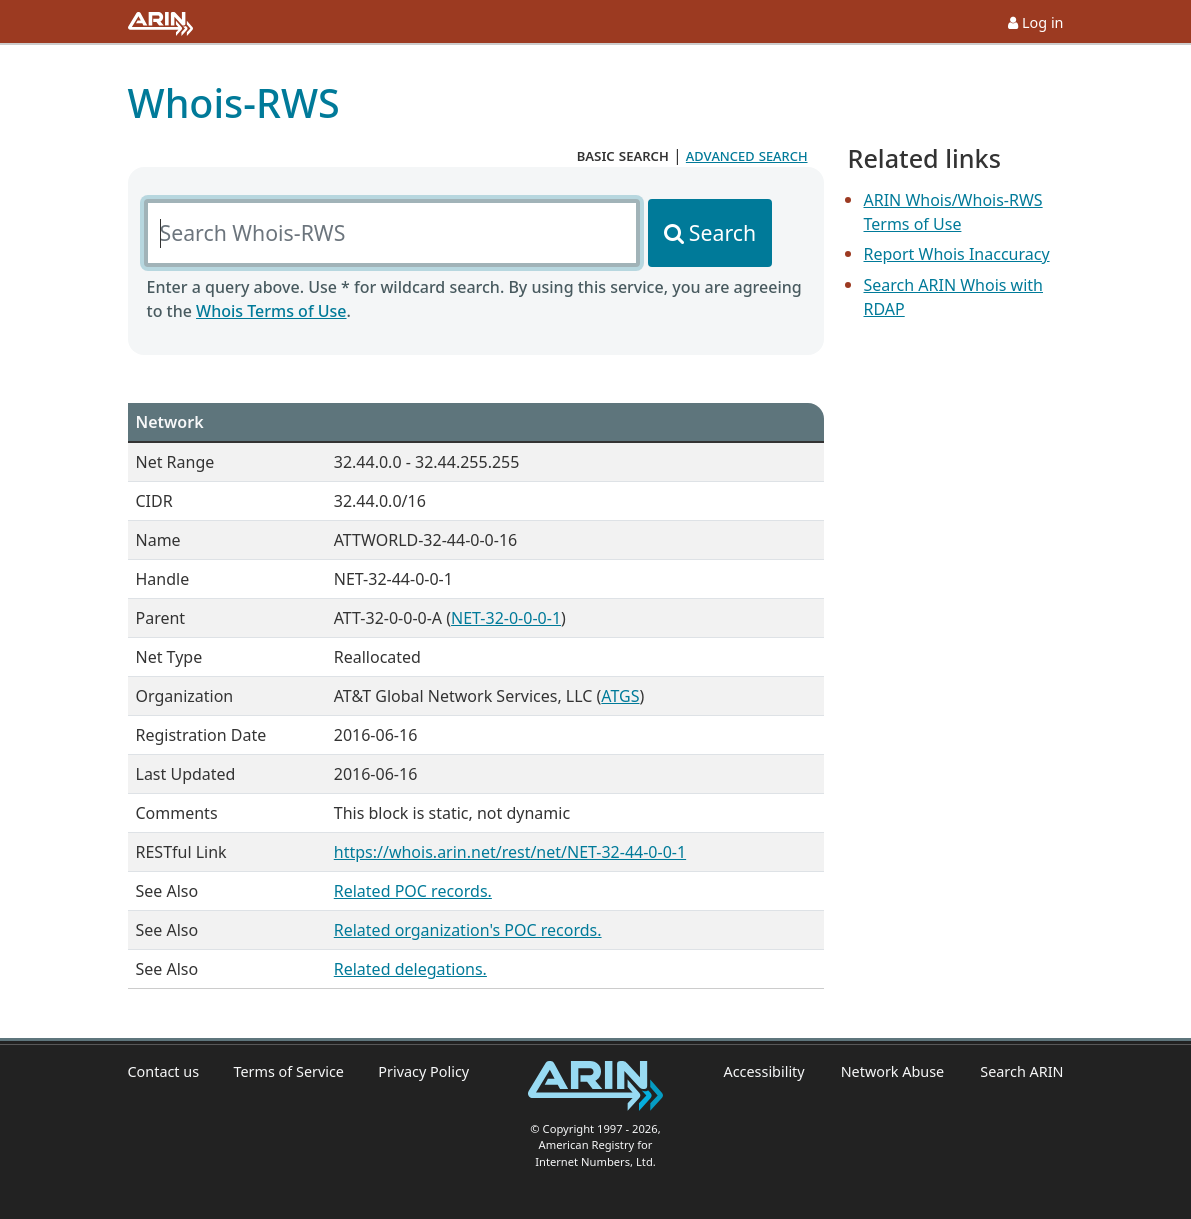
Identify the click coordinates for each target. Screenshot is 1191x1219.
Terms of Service (288, 1071)
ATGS (620, 696)
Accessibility (763, 1071)
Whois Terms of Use (271, 311)
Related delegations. (410, 969)
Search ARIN (1021, 1071)
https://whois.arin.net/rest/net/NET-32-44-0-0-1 (510, 852)
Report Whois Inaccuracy (957, 254)
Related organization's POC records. (468, 930)
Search (722, 232)
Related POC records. (413, 891)
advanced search (747, 155)
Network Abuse (893, 1071)
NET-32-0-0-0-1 (506, 618)
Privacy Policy (423, 1071)
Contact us (164, 1071)
